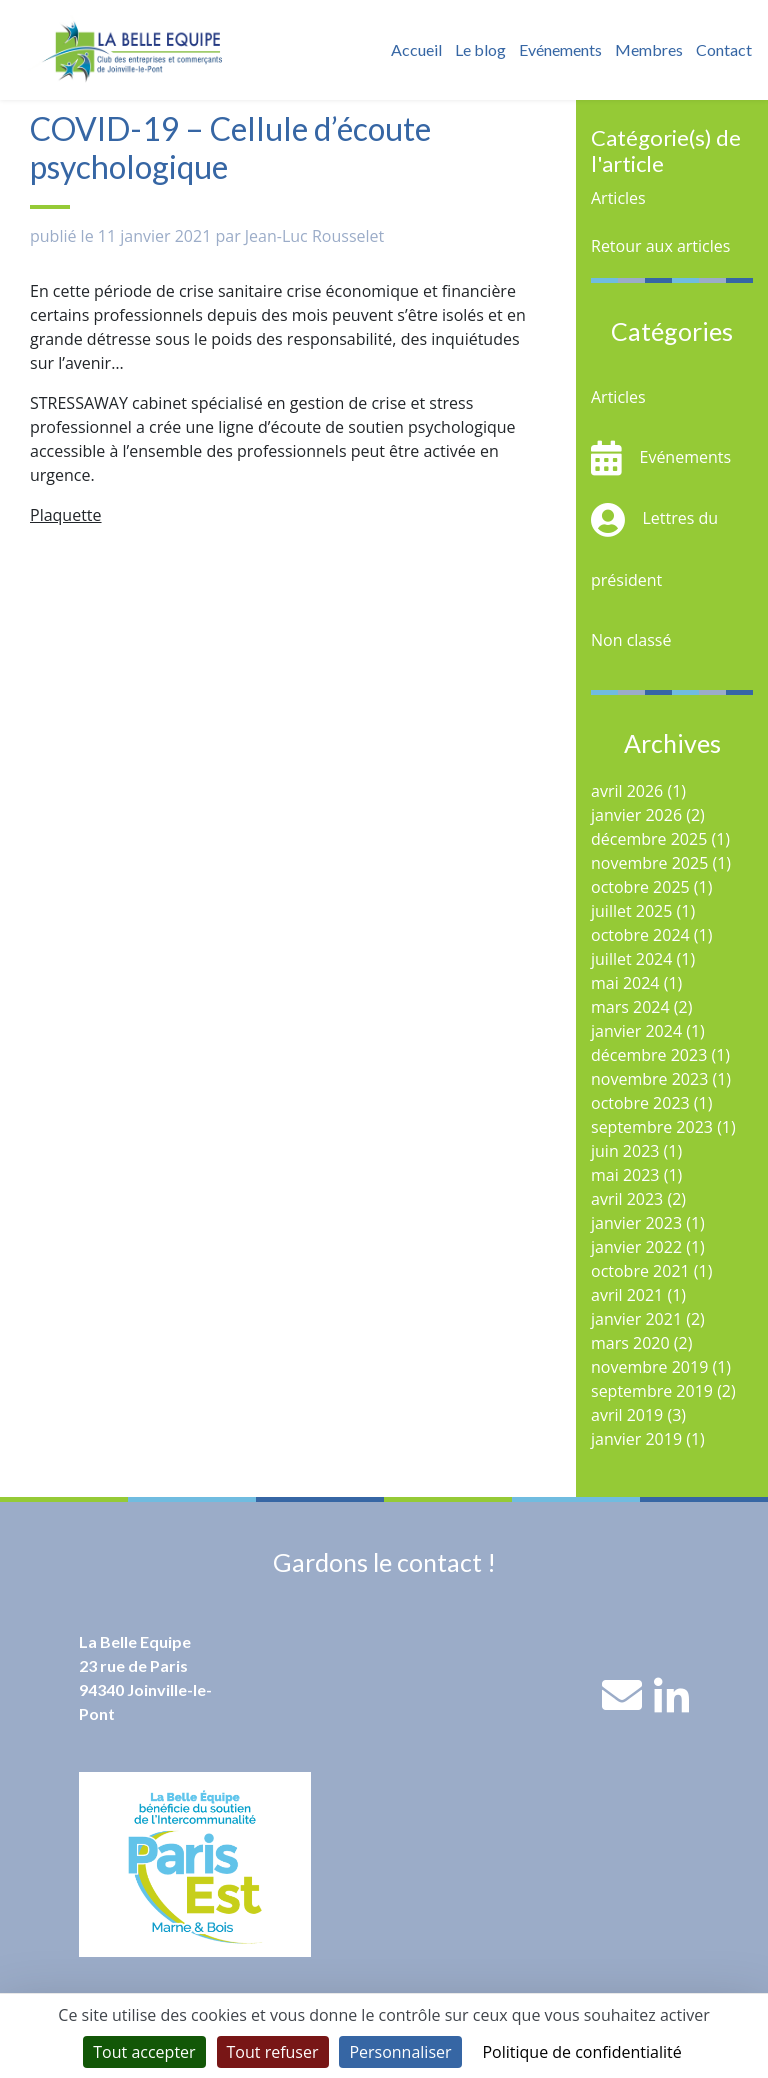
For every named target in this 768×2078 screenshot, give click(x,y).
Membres (649, 49)
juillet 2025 (631, 911)
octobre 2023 (640, 1103)
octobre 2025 (640, 887)
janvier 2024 (636, 1031)
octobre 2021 (640, 1271)
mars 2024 (630, 1007)
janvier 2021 (636, 1319)
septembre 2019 (652, 1391)
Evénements (560, 49)
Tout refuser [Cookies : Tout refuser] (273, 2052)
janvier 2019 (636, 1439)
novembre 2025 (649, 863)
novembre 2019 (649, 1367)
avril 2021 (627, 1295)
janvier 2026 (636, 815)
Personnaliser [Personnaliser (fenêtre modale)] (400, 2052)
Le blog (480, 49)
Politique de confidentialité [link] (581, 2052)
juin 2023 (625, 1151)
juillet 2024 (631, 959)
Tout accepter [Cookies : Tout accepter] (144, 2052)
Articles (618, 198)
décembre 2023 (649, 1055)
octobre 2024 (640, 935)
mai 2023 (625, 1175)
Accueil (416, 49)
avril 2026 (627, 791)
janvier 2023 (636, 1223)
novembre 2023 (649, 1079)
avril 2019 (627, 1415)
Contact (724, 49)
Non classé (631, 640)
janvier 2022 (636, 1247)
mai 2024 (625, 983)
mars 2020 (630, 1343)
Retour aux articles (660, 246)
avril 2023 (627, 1199)
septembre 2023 (652, 1127)
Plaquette (66, 515)
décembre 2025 (649, 839)
